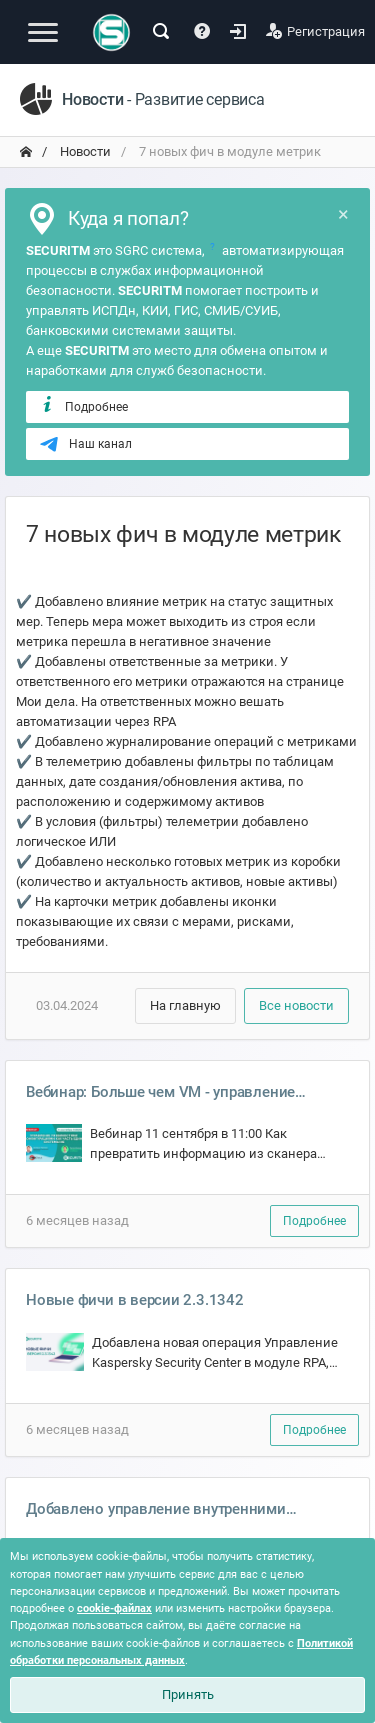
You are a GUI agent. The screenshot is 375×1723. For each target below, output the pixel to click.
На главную (185, 1005)
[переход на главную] (26, 152)
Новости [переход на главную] (84, 151)
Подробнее (83, 406)
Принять (188, 1694)
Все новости (296, 1005)
